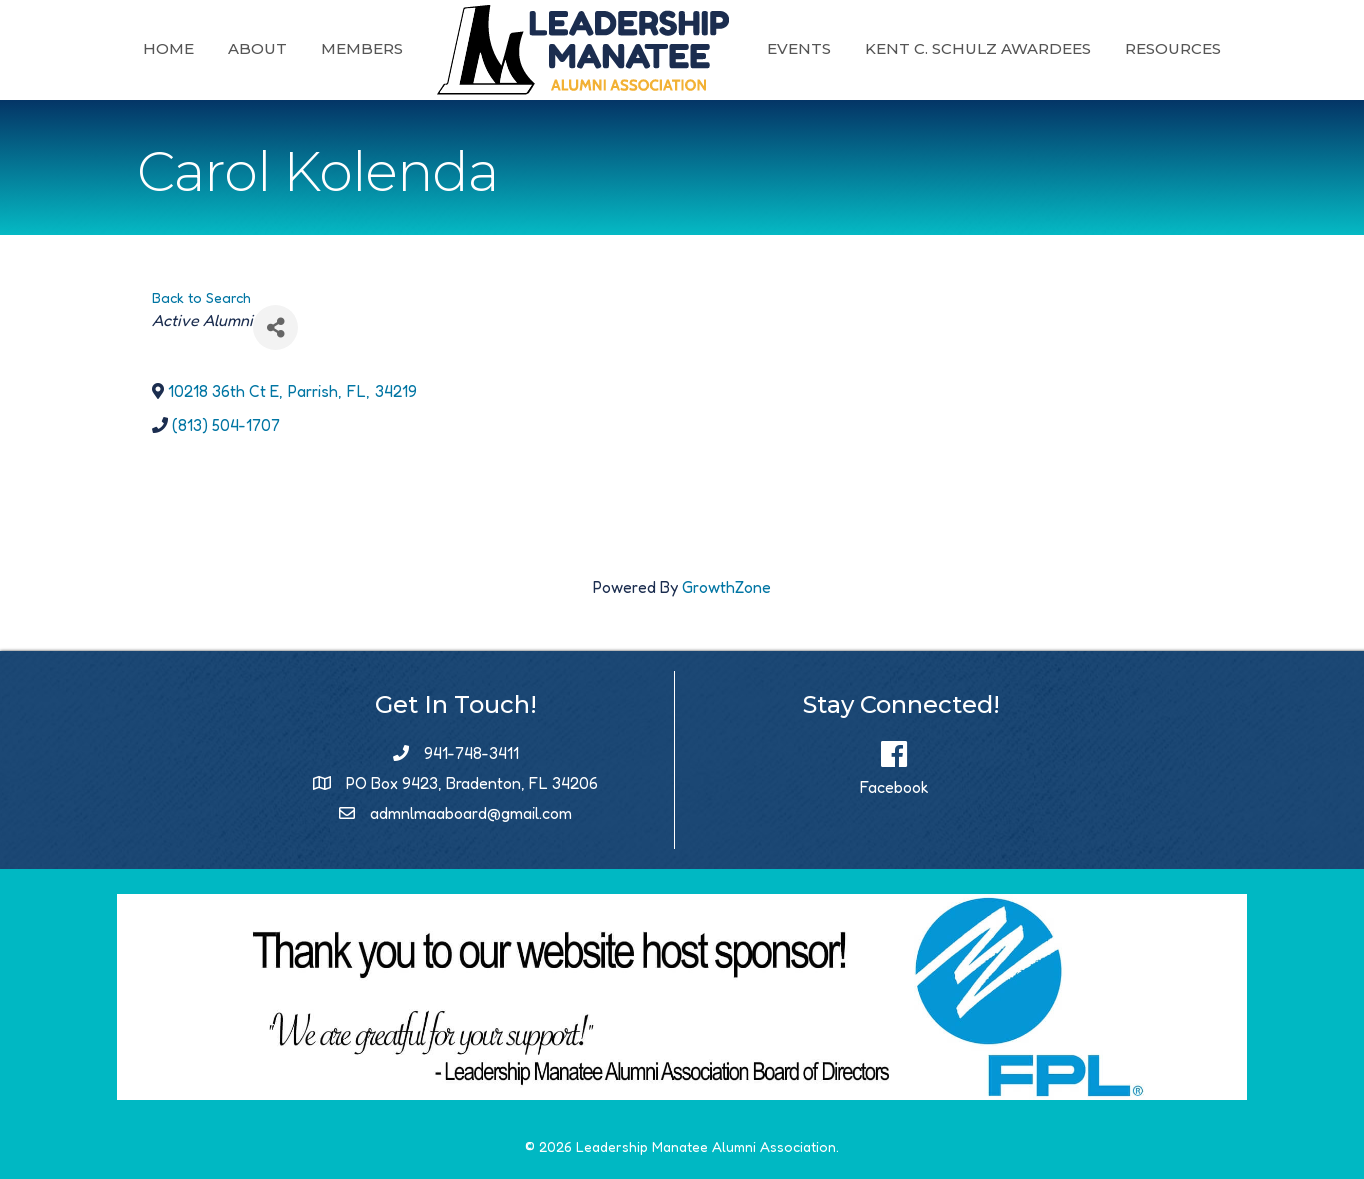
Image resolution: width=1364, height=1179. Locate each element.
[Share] (275, 327)
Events (799, 48)
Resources (1173, 48)
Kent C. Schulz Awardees (978, 48)
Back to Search (201, 297)
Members (362, 48)
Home (168, 48)
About (257, 48)
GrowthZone (726, 587)
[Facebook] (894, 762)
